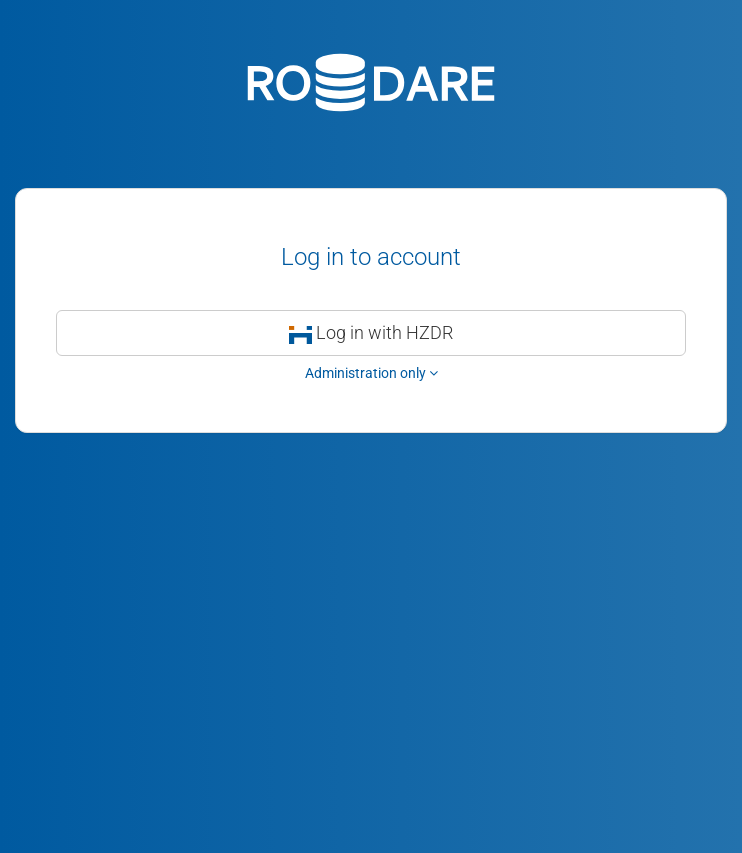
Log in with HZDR (371, 332)
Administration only (371, 373)
